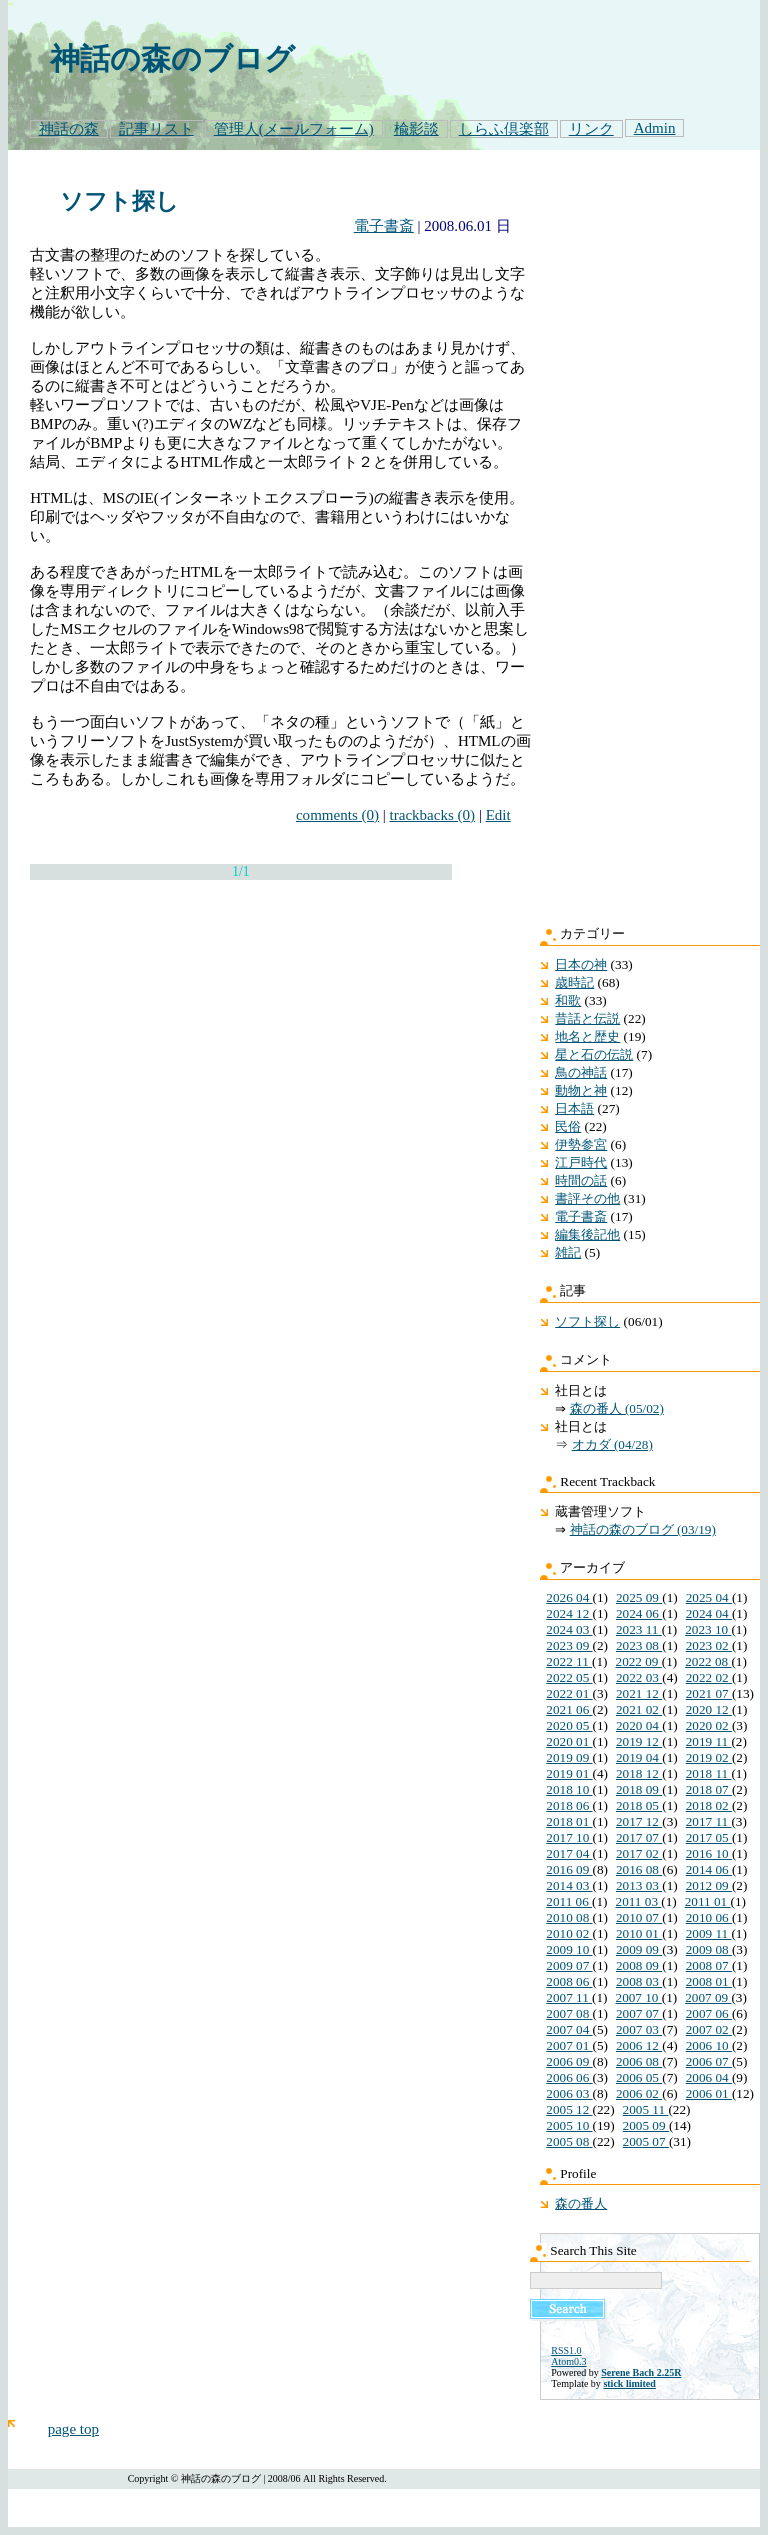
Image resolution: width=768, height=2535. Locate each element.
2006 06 (569, 2077)
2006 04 (709, 2077)
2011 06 (569, 1901)
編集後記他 (587, 1234)
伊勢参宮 (581, 1144)
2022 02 (709, 1677)
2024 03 (569, 1629)
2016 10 (709, 1853)
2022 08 (708, 1661)
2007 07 (639, 2013)
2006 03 (569, 2093)
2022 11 (569, 1661)
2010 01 (639, 1933)
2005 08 (569, 2141)
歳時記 (574, 982)
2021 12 (639, 1693)
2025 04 (709, 1597)
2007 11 (569, 1997)
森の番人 (581, 2203)
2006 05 (639, 2077)
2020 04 (639, 1725)
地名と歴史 (587, 1036)
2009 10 (569, 1949)
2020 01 (569, 1741)
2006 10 (709, 2045)
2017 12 (639, 1821)
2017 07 (639, 1837)
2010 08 (569, 1917)
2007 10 (639, 1997)
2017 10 (569, 1837)
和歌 (568, 1000)
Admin (655, 128)
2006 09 (569, 2061)
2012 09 (709, 1885)
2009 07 (569, 1965)
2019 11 (709, 1741)
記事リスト (156, 129)
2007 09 (708, 1997)
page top (73, 2429)
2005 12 (569, 2109)
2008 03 (639, 1981)
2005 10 (569, 2125)
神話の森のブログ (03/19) (643, 1529)
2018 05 (639, 1805)
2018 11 (709, 1773)
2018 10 (569, 1789)
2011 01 (708, 1901)
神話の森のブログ (172, 59)
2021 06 (569, 1709)
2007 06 (709, 2013)
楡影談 (416, 129)
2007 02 (709, 2029)
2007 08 (569, 2013)
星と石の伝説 (594, 1054)
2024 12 (569, 1613)
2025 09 (639, 1597)
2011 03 (639, 1901)
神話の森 (69, 129)
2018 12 (639, 1773)
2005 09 (646, 2125)
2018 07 (709, 1789)
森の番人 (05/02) (617, 1408)
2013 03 (639, 1885)
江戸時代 (581, 1162)
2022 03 (639, 1677)
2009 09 (639, 1949)
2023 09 (569, 1645)
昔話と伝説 (587, 1018)
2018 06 (569, 1805)
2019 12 (639, 1741)
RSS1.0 (566, 2350)
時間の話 (581, 1180)
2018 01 (569, 1821)
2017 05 (709, 1837)
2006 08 (639, 2061)
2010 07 (639, 1917)
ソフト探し (119, 201)
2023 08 (639, 1645)
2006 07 (709, 2061)
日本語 (574, 1108)
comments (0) (337, 815)
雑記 (568, 1252)
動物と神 (581, 1090)
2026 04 (569, 1597)
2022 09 (639, 1661)
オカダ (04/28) (612, 1444)
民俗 (568, 1126)
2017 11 (709, 1821)
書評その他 (587, 1198)
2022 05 (569, 1677)
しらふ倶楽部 (504, 129)
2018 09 (639, 1789)
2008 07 (709, 1965)
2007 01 (569, 2045)
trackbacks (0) (433, 815)
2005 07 (646, 2141)
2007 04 (569, 2029)
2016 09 (569, 1869)
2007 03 (639, 2029)
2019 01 (569, 1773)
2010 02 (569, 1933)
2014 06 (709, 1869)
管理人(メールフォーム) (294, 129)
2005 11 (646, 2109)
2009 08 (709, 1949)
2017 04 (569, 1853)
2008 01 (709, 1981)
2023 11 (639, 1629)
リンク (591, 129)
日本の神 (581, 964)
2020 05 (569, 1725)
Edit (498, 815)
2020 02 (709, 1725)
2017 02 (639, 1853)
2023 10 (708, 1629)
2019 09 (569, 1757)
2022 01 (569, 1693)
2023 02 (709, 1645)
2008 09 (639, 1965)
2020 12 (709, 1709)
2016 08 (639, 1869)
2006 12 (639, 2045)
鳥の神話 (581, 1072)
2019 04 (639, 1757)
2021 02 (639, 1709)
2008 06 (569, 1981)
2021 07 (709, 1693)
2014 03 (569, 1885)
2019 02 (709, 1757)
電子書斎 (384, 226)
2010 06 (709, 1917)
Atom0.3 (568, 2361)
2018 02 (709, 1805)
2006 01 (709, 2093)
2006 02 (639, 2093)
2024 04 (709, 1613)
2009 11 (709, 1933)
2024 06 (639, 1613)
